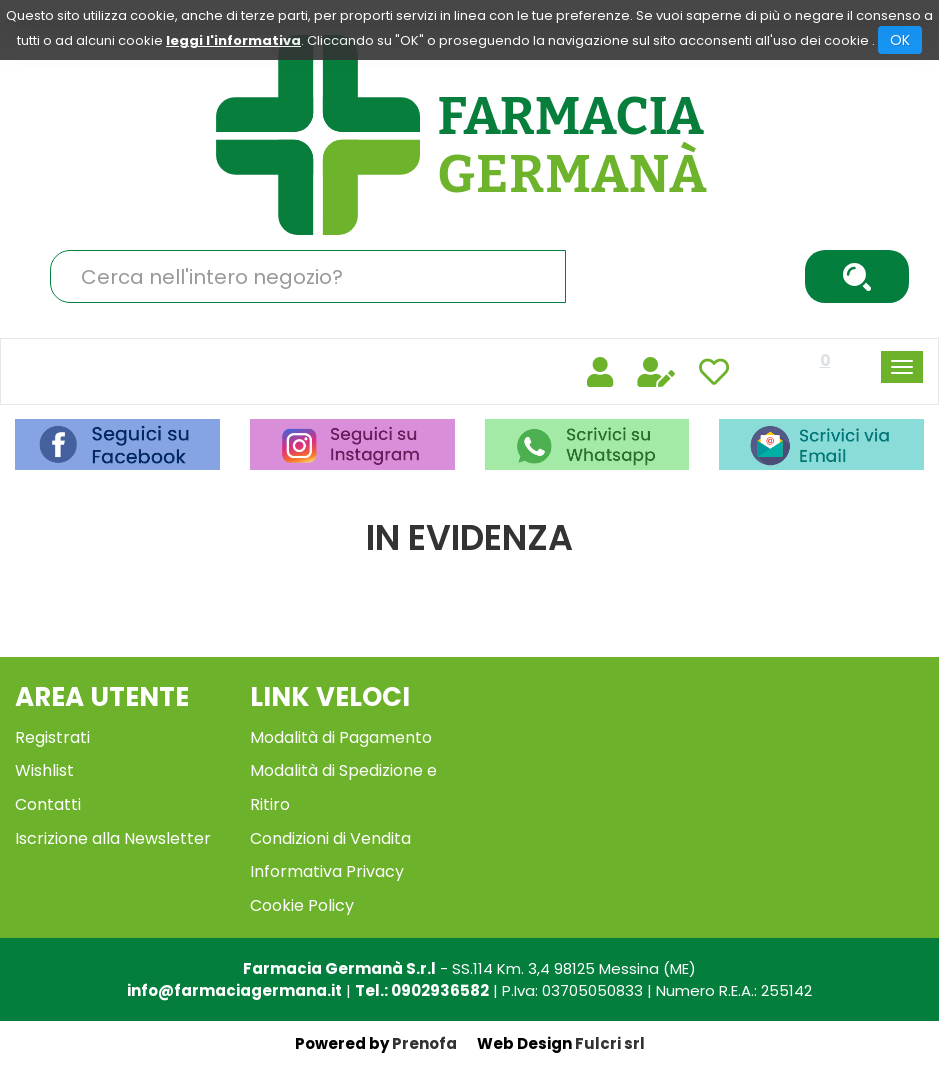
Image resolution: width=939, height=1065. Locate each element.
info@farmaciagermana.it (234, 990)
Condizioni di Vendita (330, 838)
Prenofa (424, 1043)
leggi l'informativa (233, 40)
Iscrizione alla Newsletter (113, 838)
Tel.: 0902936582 (422, 990)
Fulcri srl (610, 1043)
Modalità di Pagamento (341, 737)
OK (900, 40)
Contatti (48, 804)
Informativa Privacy (327, 871)
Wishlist (44, 770)
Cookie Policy (302, 905)
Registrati (52, 737)
